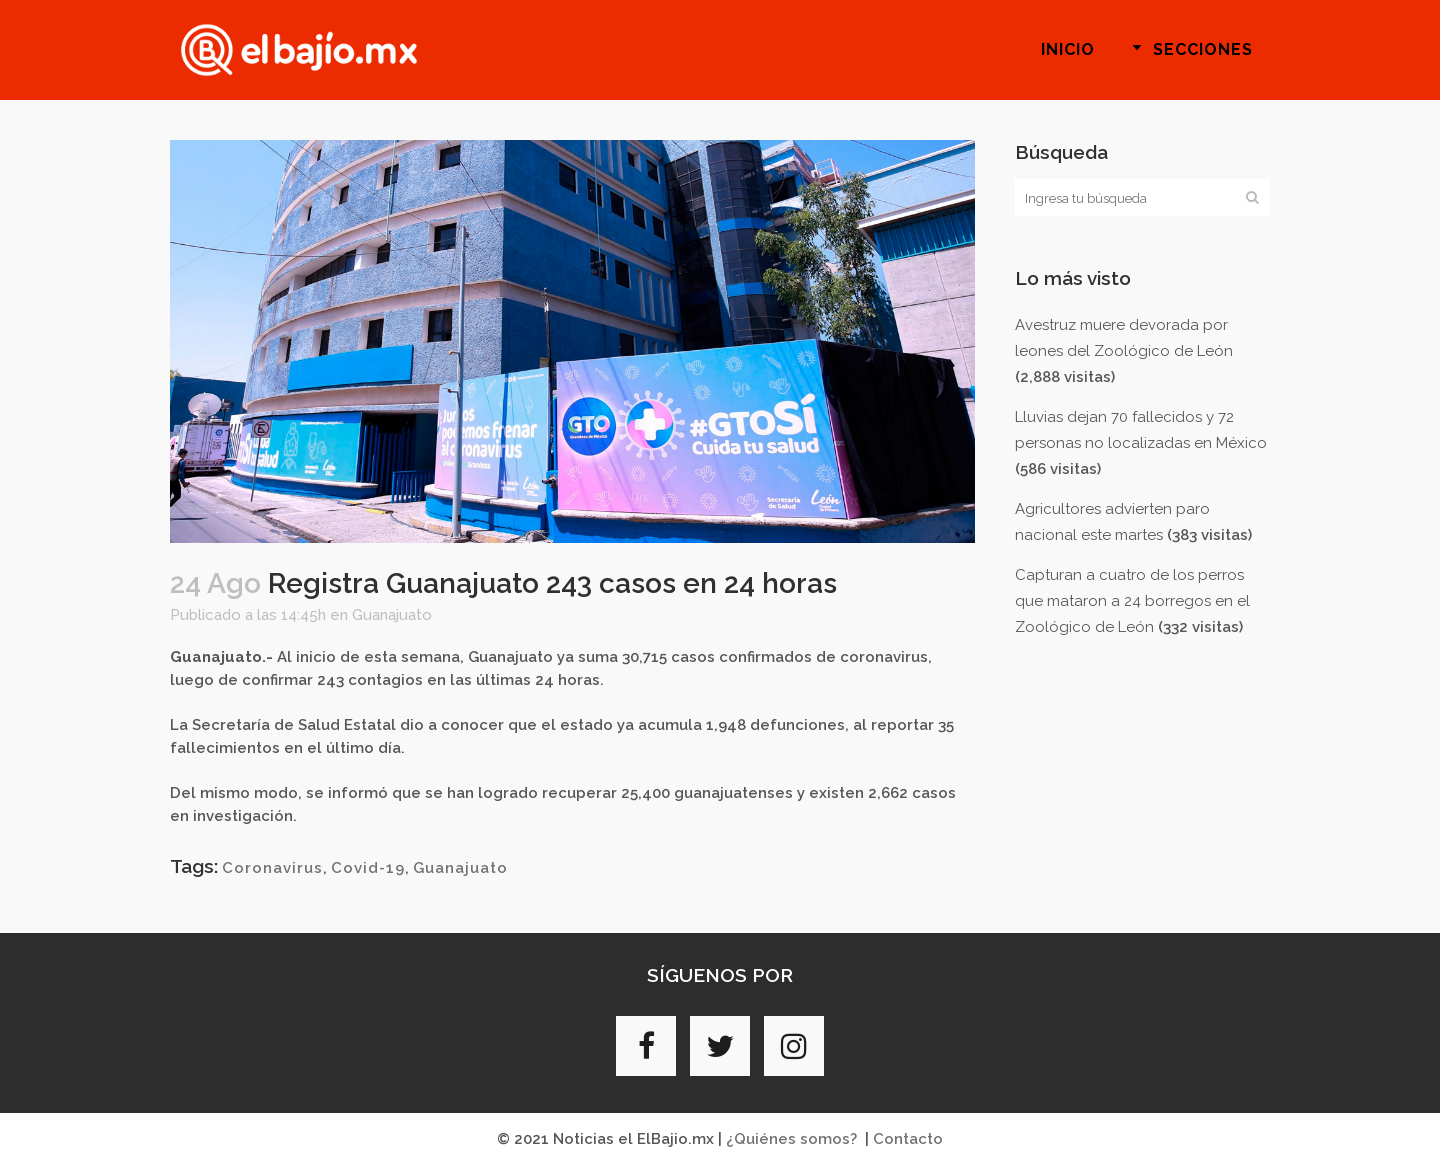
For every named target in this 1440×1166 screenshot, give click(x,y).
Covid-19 (368, 868)
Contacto (908, 1139)
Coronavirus (272, 868)
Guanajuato (392, 615)
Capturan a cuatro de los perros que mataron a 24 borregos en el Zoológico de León (1132, 601)
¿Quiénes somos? (791, 1139)
